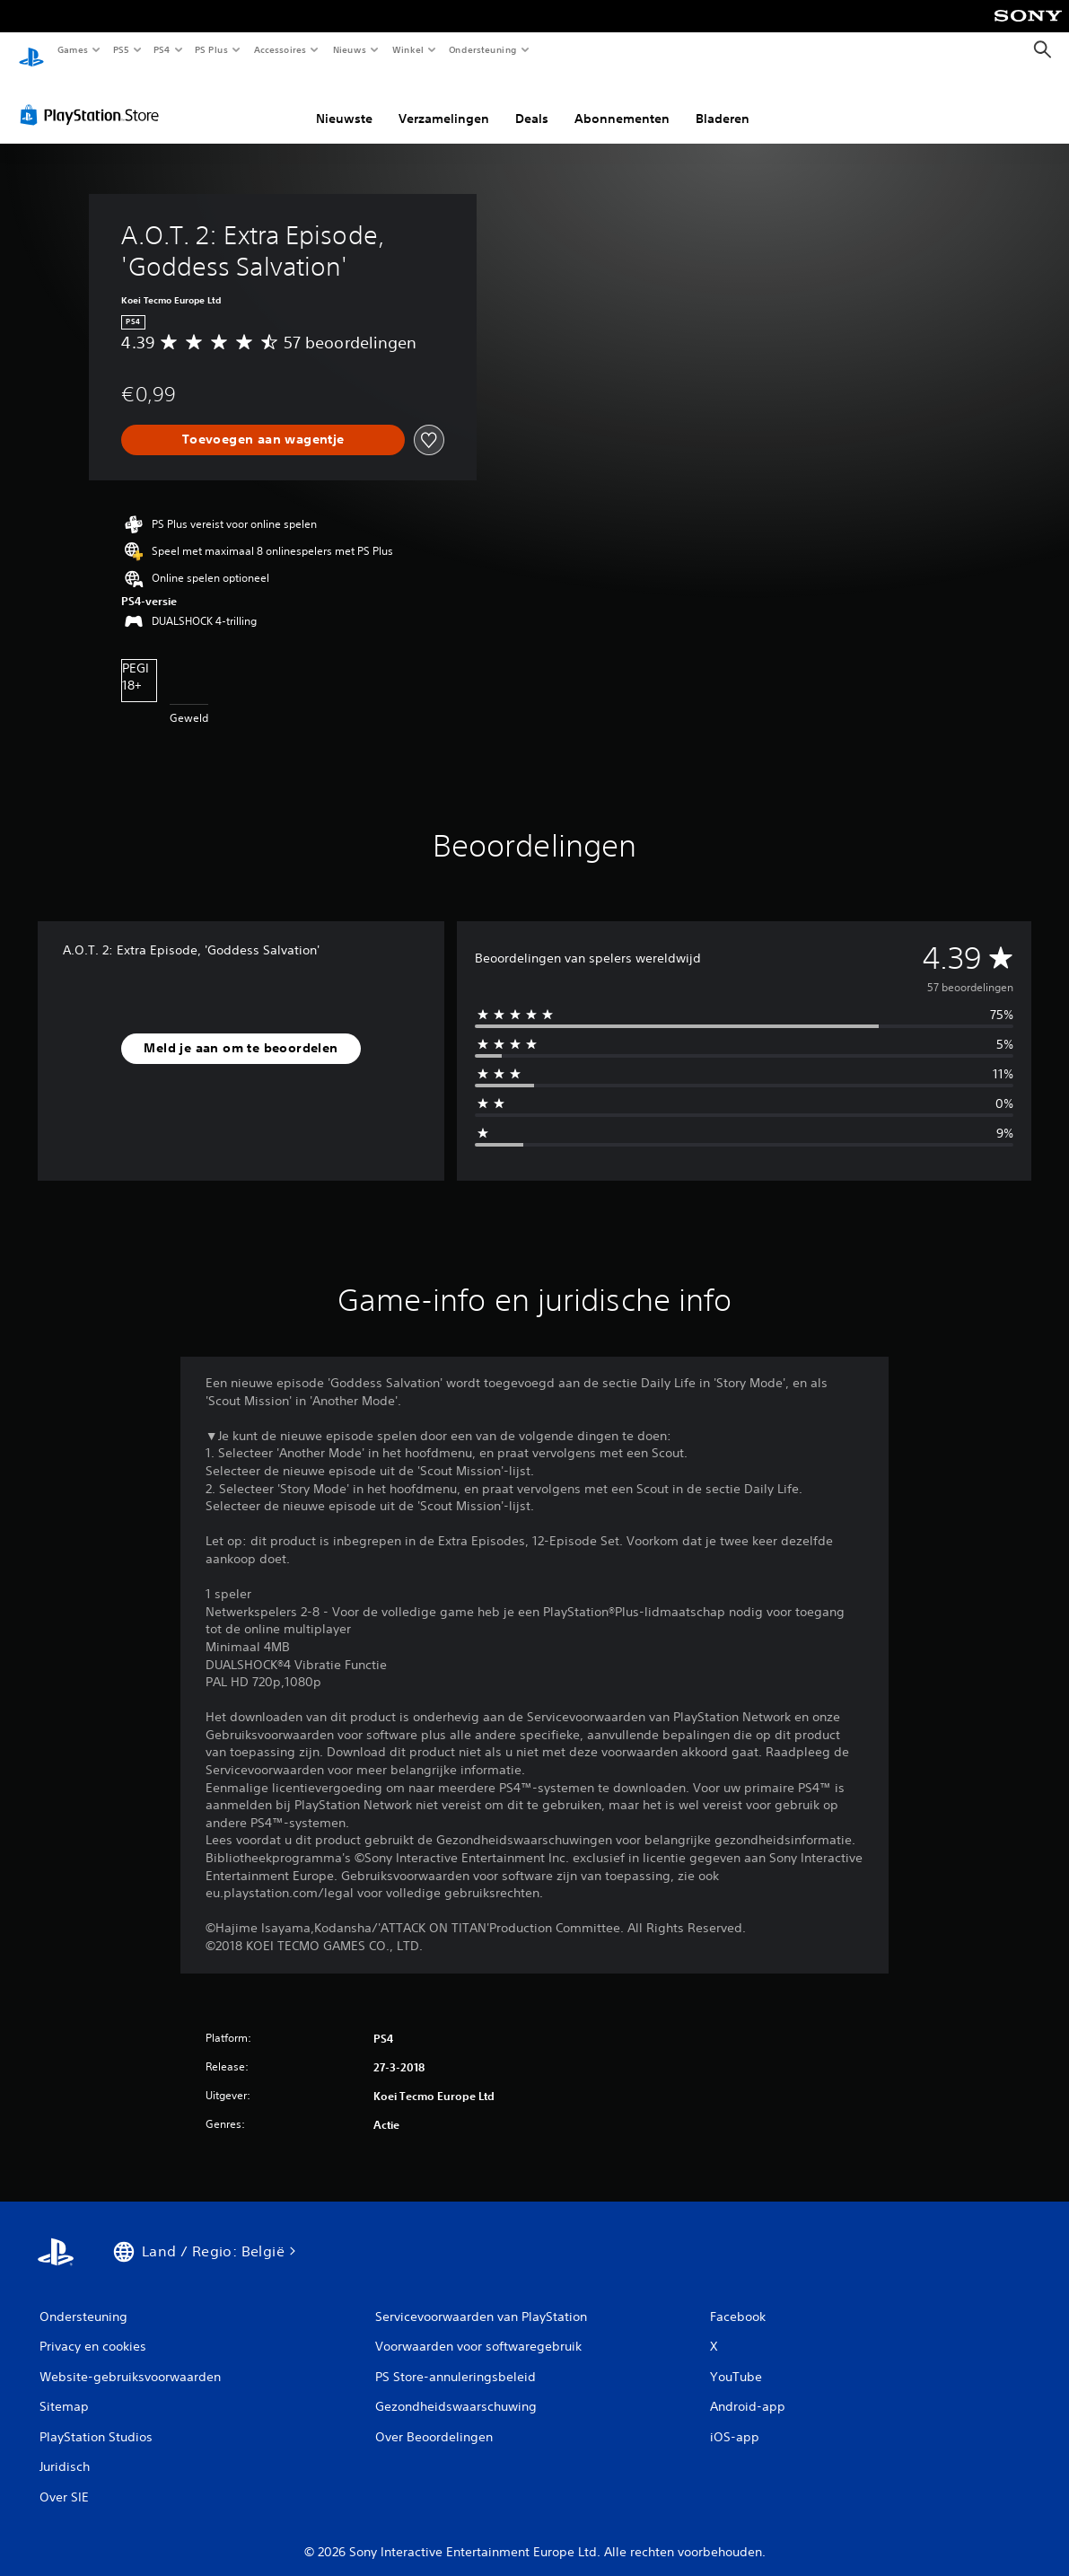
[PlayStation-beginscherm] (31, 50)
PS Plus (212, 49)
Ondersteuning (483, 49)
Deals (531, 101)
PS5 (120, 49)
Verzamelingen (444, 101)
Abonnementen (622, 101)
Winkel (407, 49)
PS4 (162, 49)
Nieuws (349, 49)
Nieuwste (344, 101)
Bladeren (722, 101)
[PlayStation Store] (93, 98)
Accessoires (279, 49)
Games (72, 49)
